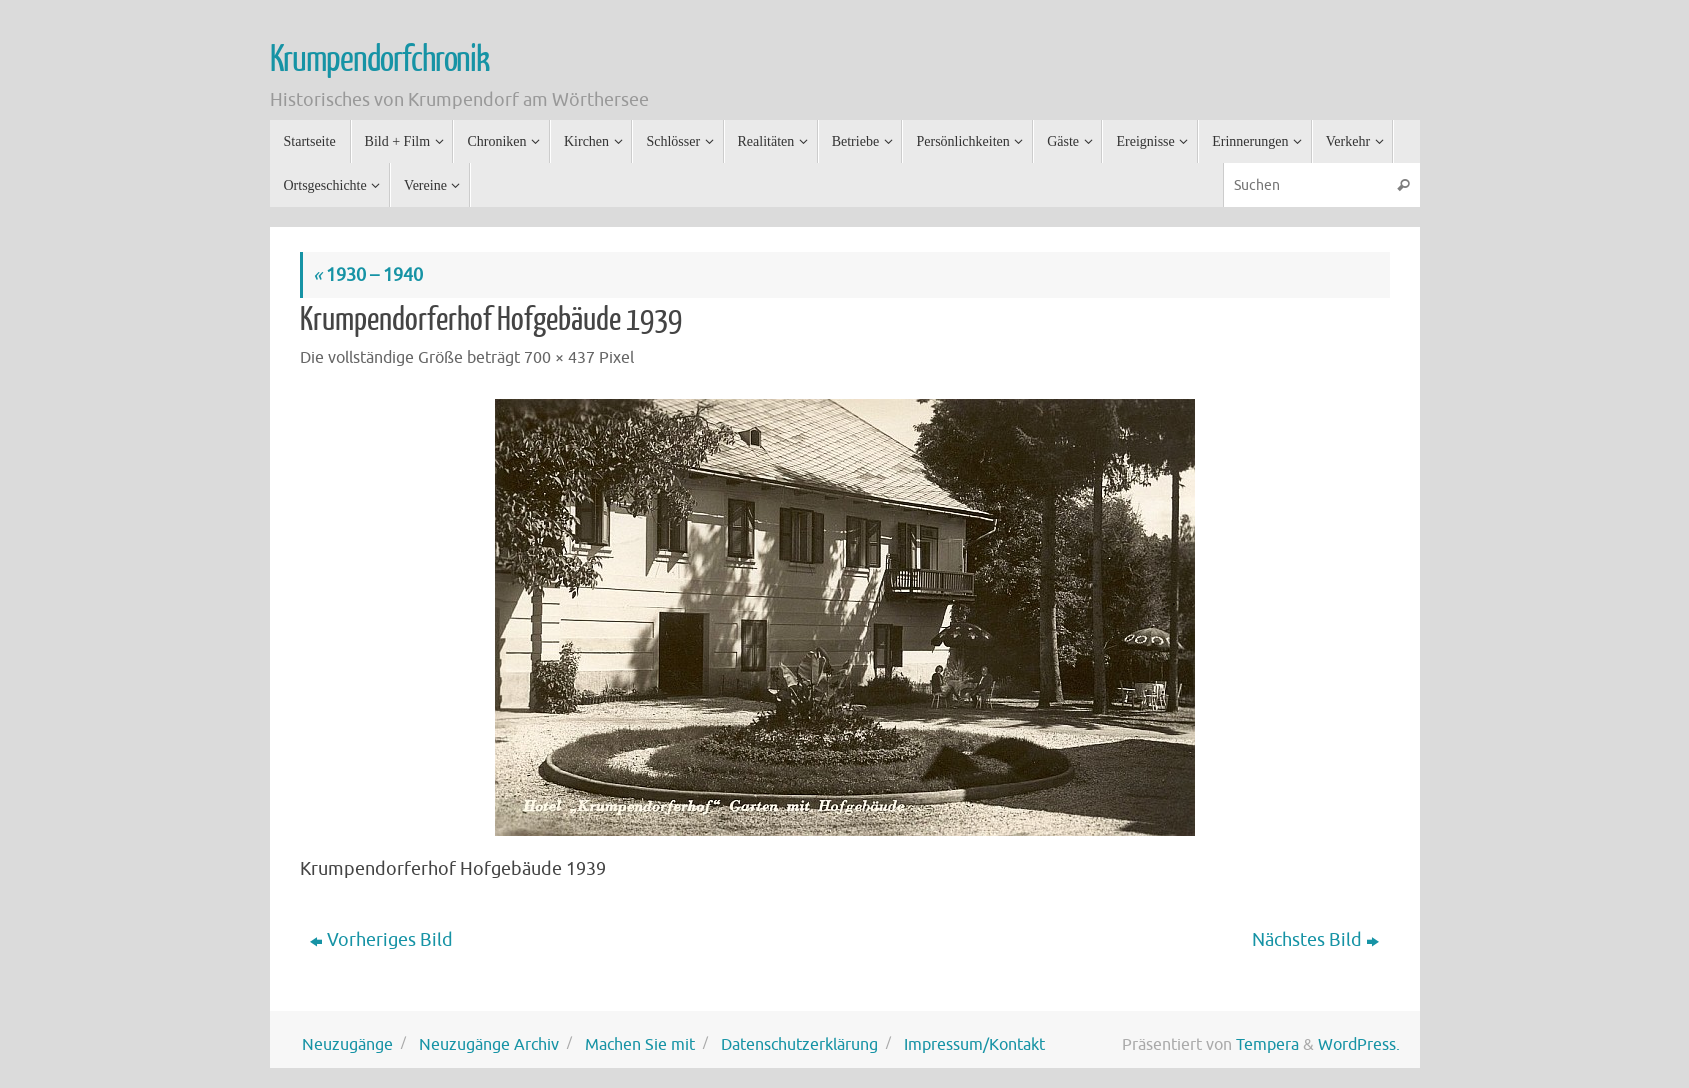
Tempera (1267, 1044)
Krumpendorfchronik (379, 60)
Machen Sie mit (640, 1044)
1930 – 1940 (368, 275)
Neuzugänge (347, 1044)
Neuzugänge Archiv (489, 1044)
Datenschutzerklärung (799, 1044)
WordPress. (1359, 1044)
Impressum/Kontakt (974, 1044)
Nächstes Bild (1315, 940)
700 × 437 (559, 357)
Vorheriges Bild (381, 940)
